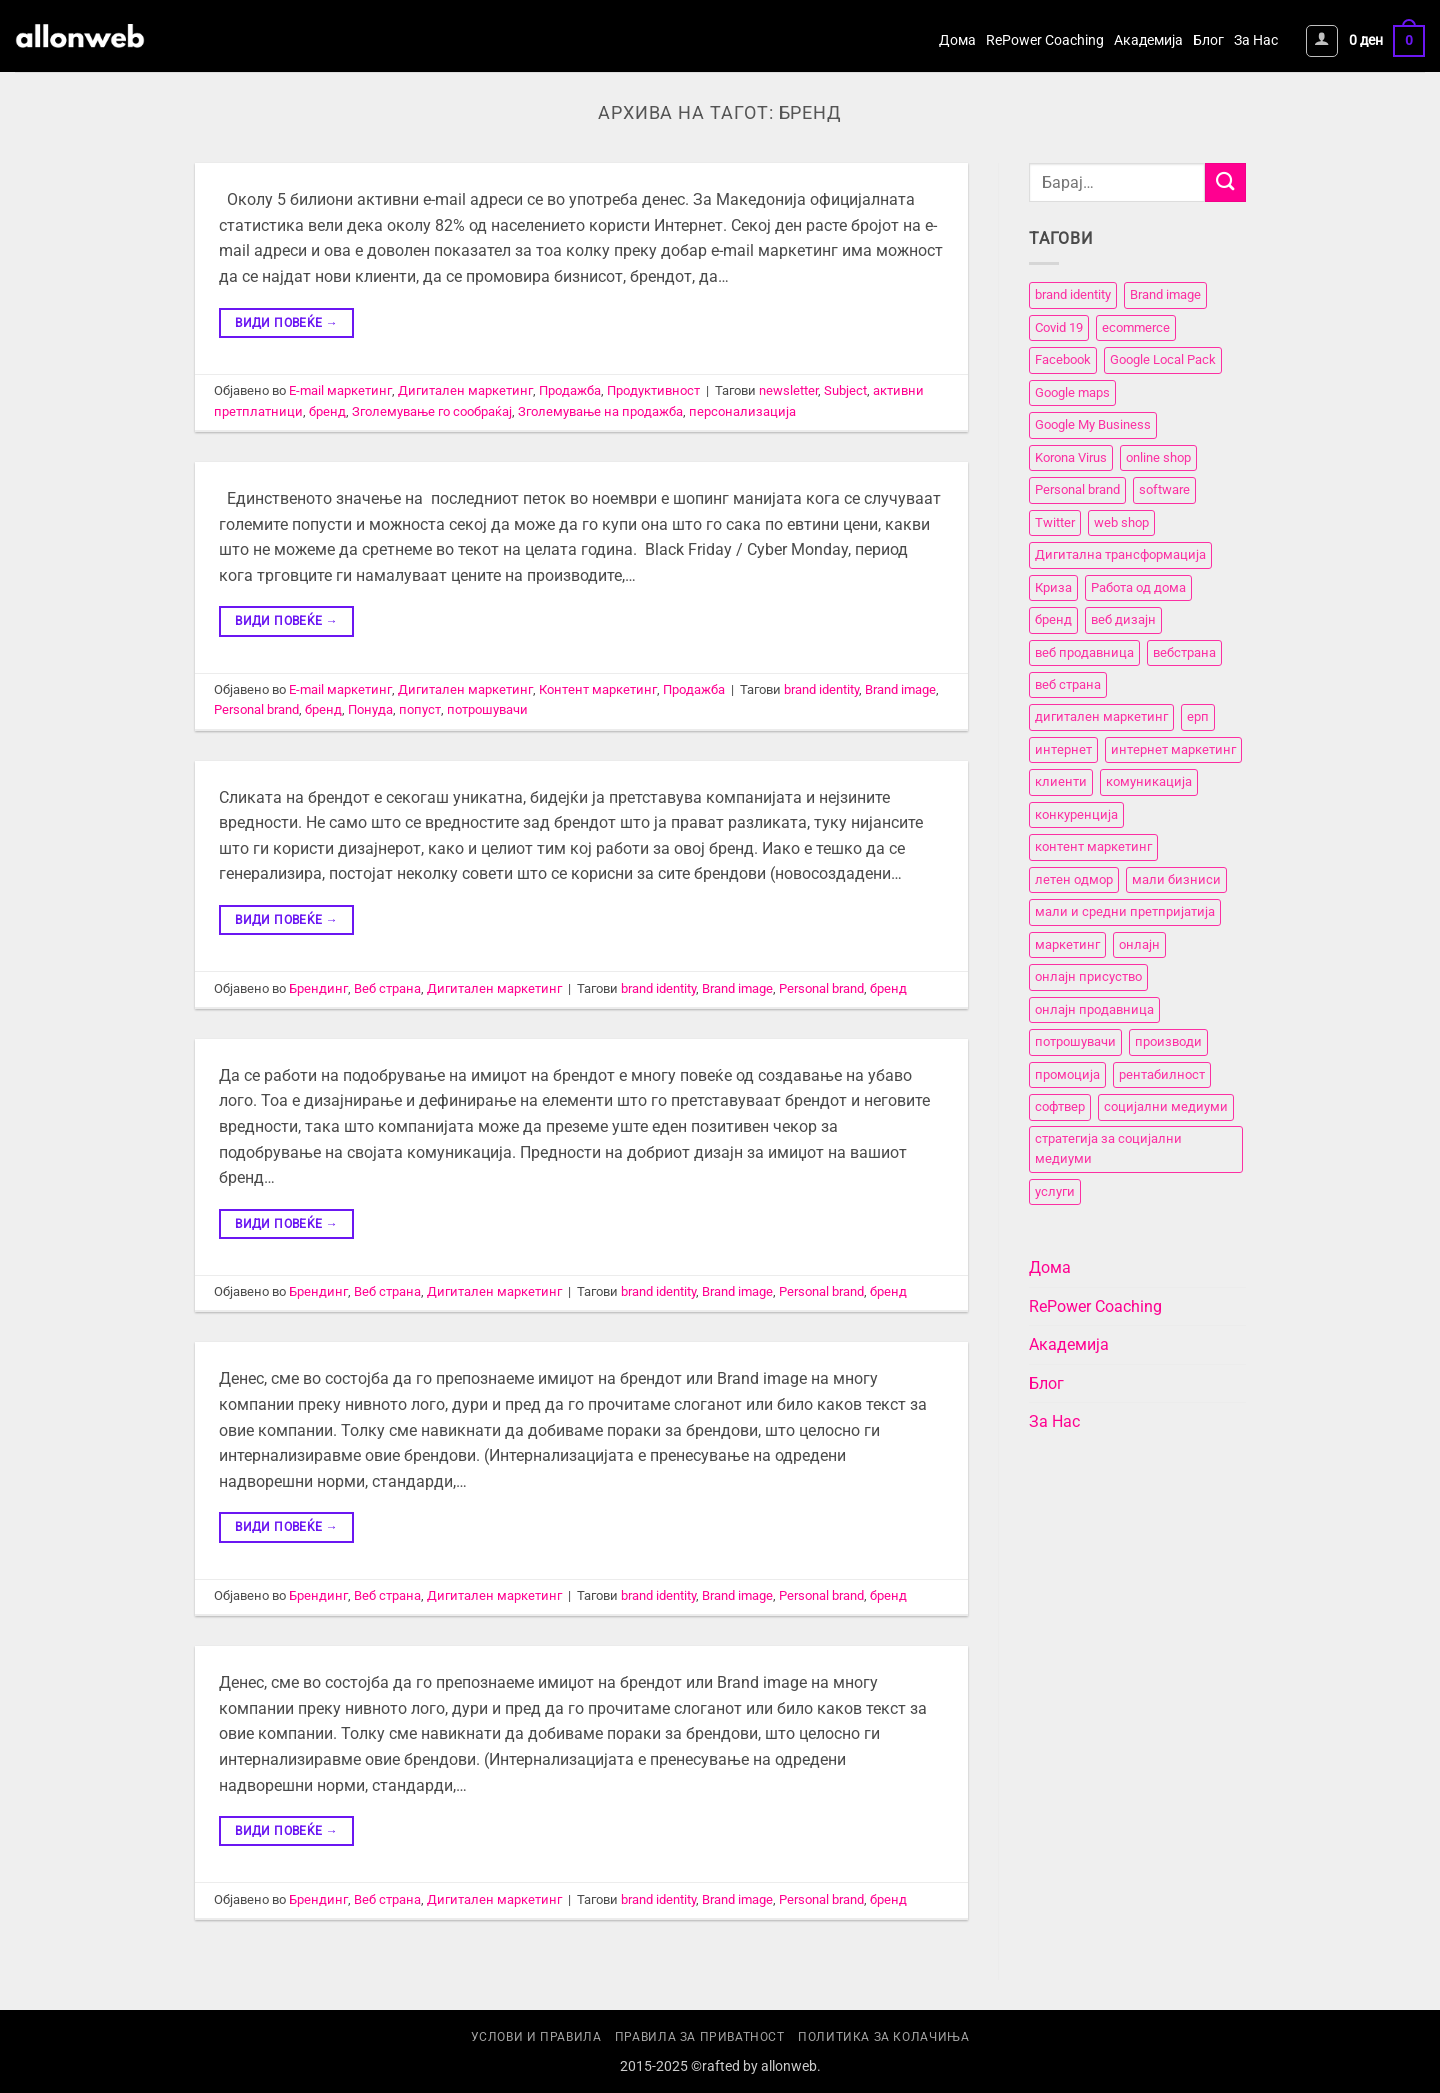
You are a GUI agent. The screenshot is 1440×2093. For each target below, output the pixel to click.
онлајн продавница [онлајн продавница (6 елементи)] (1094, 1009)
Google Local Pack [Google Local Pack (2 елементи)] (1163, 360)
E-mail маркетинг (340, 390)
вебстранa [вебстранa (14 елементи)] (1184, 652)
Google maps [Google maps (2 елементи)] (1072, 392)
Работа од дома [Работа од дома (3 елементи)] (1138, 587)
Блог (1208, 40)
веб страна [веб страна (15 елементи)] (1068, 684)
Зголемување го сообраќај (432, 411)
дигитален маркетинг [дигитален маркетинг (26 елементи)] (1101, 717)
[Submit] (1225, 182)
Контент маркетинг (598, 689)
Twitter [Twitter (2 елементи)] (1055, 522)
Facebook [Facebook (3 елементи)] (1063, 360)
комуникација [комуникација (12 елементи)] (1149, 782)
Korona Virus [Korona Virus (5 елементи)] (1071, 457)
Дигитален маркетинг (465, 390)
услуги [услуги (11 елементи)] (1055, 1191)
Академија (1148, 40)
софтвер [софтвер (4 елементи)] (1060, 1106)
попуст (420, 709)
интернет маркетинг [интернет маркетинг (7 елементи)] (1173, 749)
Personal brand (256, 709)
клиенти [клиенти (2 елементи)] (1061, 782)
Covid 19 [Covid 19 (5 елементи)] (1059, 327)
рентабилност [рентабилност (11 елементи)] (1162, 1074)
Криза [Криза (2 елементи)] (1053, 587)
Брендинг (318, 988)
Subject (845, 390)
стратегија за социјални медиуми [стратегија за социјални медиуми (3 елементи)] (1108, 1148)
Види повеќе (286, 323)
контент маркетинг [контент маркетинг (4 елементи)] (1093, 847)
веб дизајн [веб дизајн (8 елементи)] (1123, 619)
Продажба (570, 390)
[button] (1322, 41)
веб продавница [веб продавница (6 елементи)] (1084, 652)
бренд (327, 411)
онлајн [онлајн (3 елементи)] (1139, 944)
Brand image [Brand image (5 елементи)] (1165, 295)
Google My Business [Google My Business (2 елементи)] (1093, 425)
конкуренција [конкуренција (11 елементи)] (1076, 814)
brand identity (821, 689)
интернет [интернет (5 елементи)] (1063, 749)
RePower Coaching (1045, 40)
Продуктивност (653, 390)
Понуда (370, 709)
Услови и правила (536, 2037)
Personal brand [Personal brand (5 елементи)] (1077, 489)
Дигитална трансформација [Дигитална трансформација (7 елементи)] (1120, 554)
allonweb (789, 2066)
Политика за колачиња (883, 2037)
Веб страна (387, 988)
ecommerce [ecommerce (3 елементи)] (1136, 327)
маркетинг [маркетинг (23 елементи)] (1067, 944)
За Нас (1256, 40)
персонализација (742, 411)
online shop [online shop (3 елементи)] (1158, 457)
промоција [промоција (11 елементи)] (1067, 1074)
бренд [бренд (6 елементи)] (1053, 619)
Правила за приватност (700, 2037)
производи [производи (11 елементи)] (1168, 1041)
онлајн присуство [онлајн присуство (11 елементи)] (1088, 976)
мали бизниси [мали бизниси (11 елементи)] (1176, 879)
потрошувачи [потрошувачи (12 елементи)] (1075, 1041)
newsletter (788, 390)
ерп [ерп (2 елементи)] (1198, 717)
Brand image (900, 689)
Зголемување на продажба (600, 411)
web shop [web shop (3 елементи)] (1121, 522)
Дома (957, 40)
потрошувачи (487, 709)
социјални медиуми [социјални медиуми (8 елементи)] (1166, 1106)
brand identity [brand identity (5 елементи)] (1073, 295)
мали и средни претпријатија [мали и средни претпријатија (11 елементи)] (1125, 912)
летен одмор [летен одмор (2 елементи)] (1074, 879)
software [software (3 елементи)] (1164, 489)
